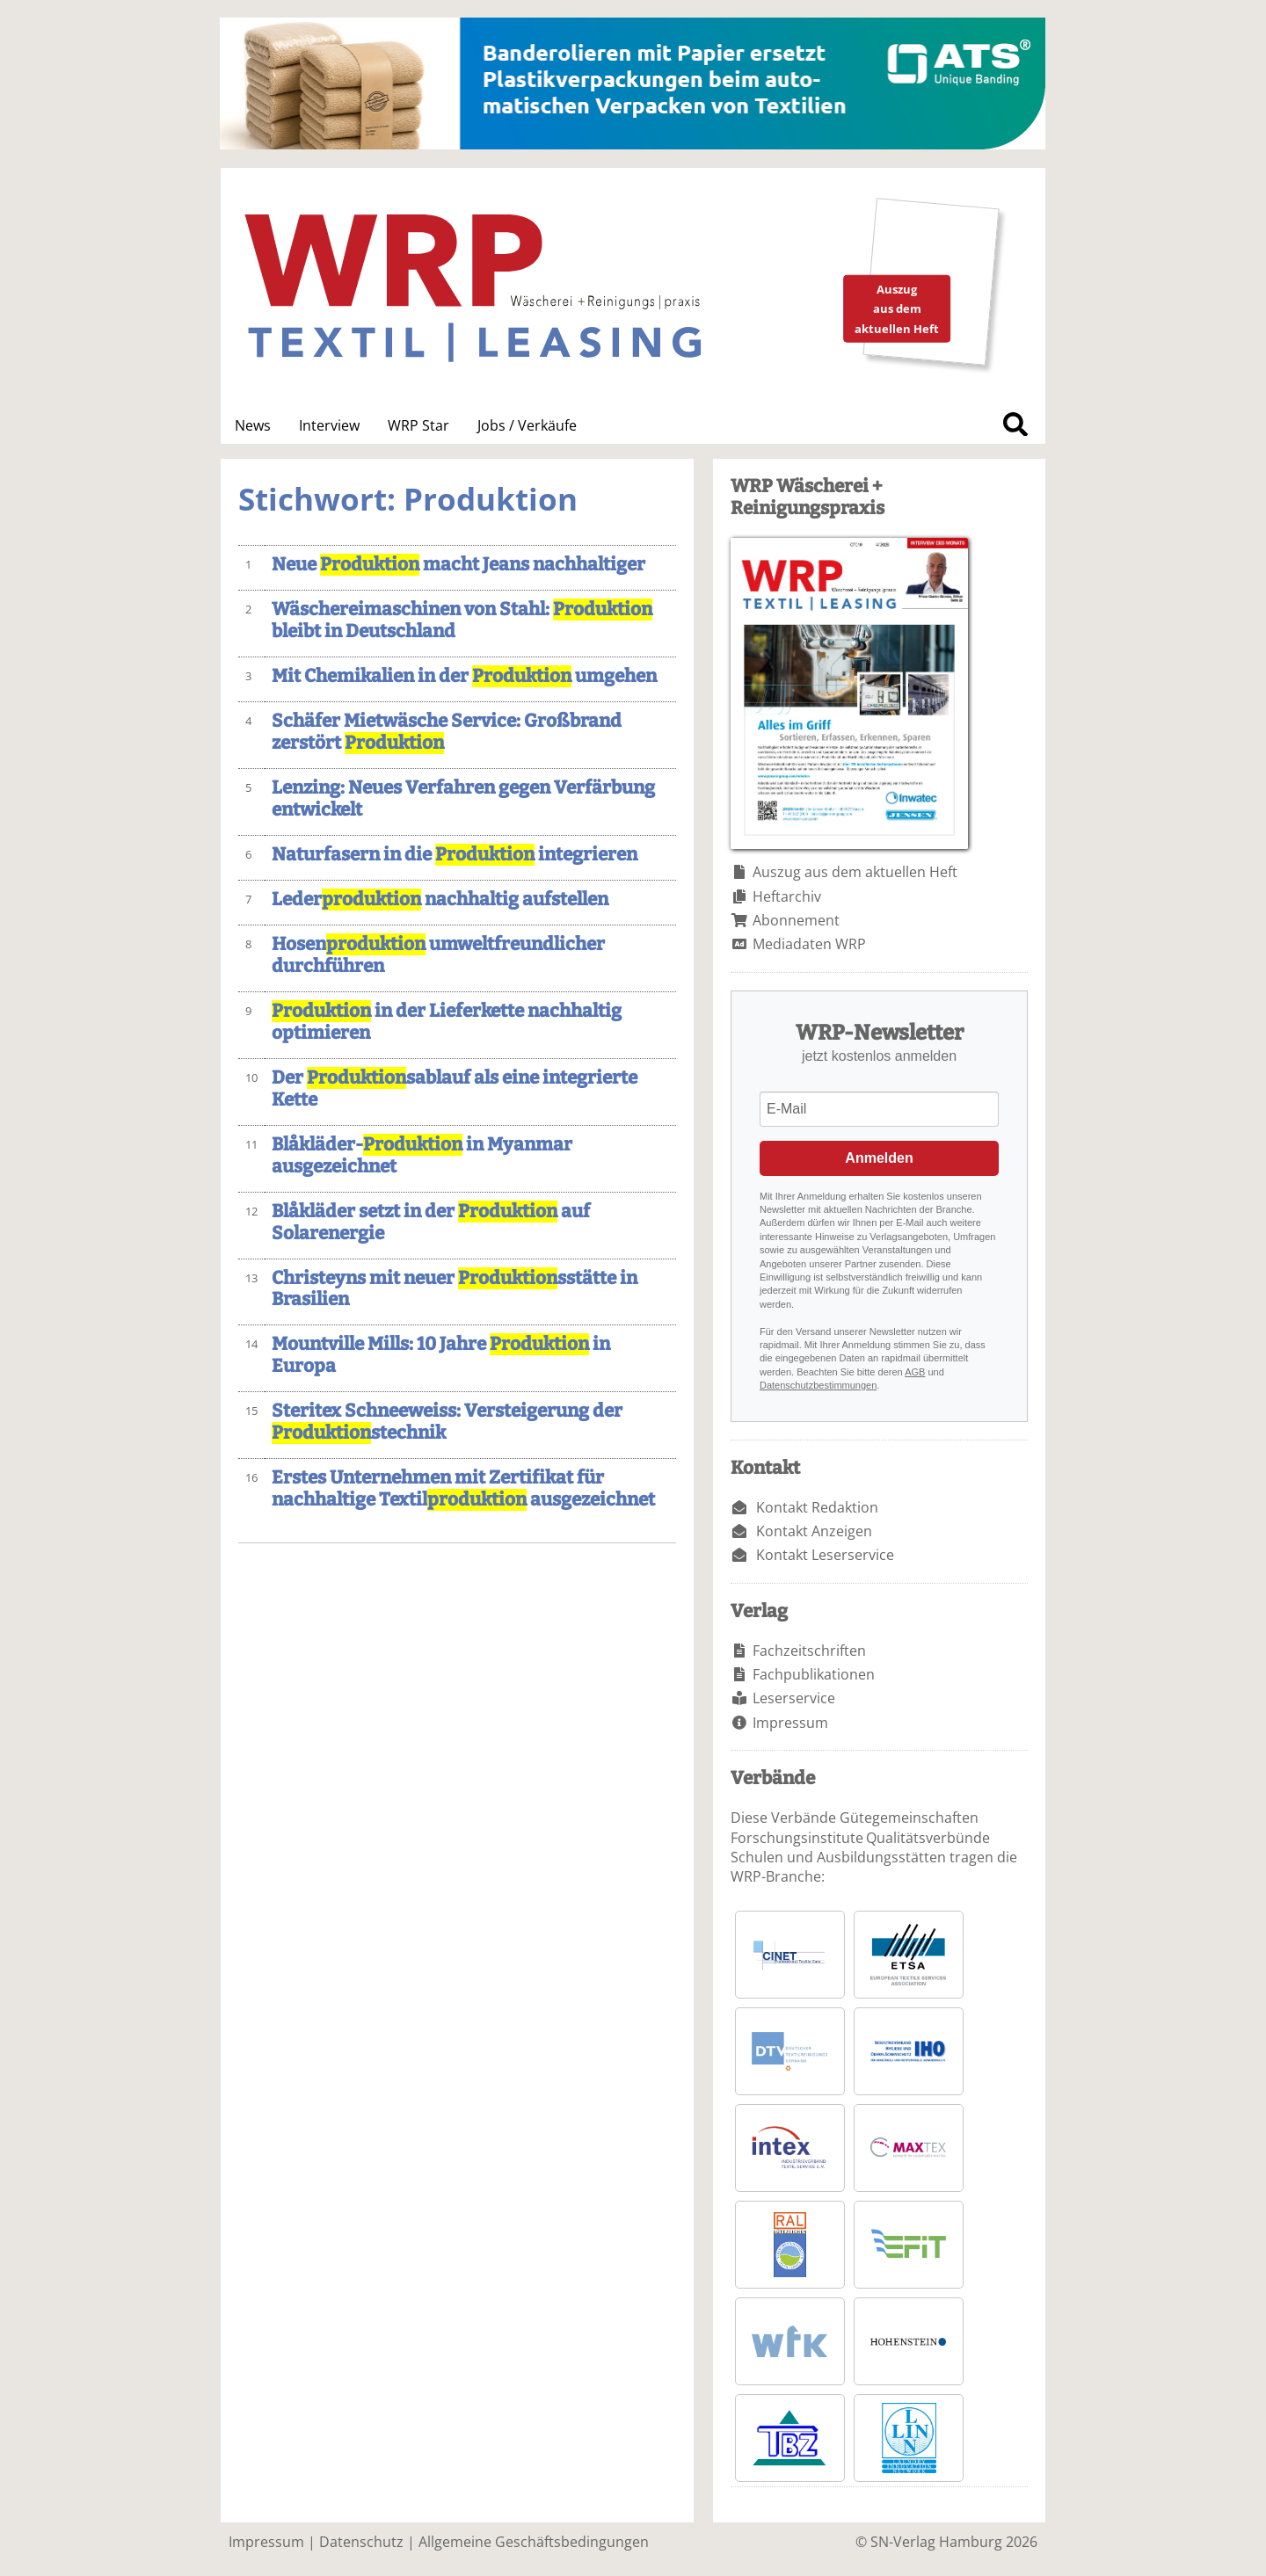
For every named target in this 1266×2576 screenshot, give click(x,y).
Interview (329, 425)
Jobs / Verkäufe (527, 425)
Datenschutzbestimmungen (818, 1385)
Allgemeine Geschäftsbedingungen (533, 2541)
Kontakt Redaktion (817, 1507)
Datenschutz (361, 2541)
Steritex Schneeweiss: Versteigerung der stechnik (447, 1422)
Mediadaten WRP (809, 944)
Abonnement (796, 920)
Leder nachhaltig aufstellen (440, 900)
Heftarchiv (787, 896)
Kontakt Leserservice (825, 1554)
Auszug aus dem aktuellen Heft (855, 872)
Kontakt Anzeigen (814, 1531)
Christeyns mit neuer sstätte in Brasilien (454, 1289)
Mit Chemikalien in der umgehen (464, 676)
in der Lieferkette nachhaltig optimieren (447, 1022)
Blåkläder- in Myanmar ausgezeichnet (422, 1156)
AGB (915, 1372)
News (253, 425)
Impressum (790, 1722)
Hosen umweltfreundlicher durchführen (438, 955)
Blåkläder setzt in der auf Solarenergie (431, 1222)
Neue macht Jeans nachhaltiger (458, 565)
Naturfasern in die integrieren (454, 855)
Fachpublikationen (814, 1674)
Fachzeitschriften (809, 1650)
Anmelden (879, 1157)
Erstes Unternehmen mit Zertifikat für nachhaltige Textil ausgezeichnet (463, 1489)
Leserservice (794, 1698)
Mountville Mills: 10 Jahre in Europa (441, 1355)
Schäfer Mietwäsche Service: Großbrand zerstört (447, 732)
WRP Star (418, 425)
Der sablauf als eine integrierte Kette (454, 1089)
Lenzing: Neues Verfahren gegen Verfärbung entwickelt (463, 799)
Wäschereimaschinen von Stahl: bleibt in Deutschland (462, 620)
